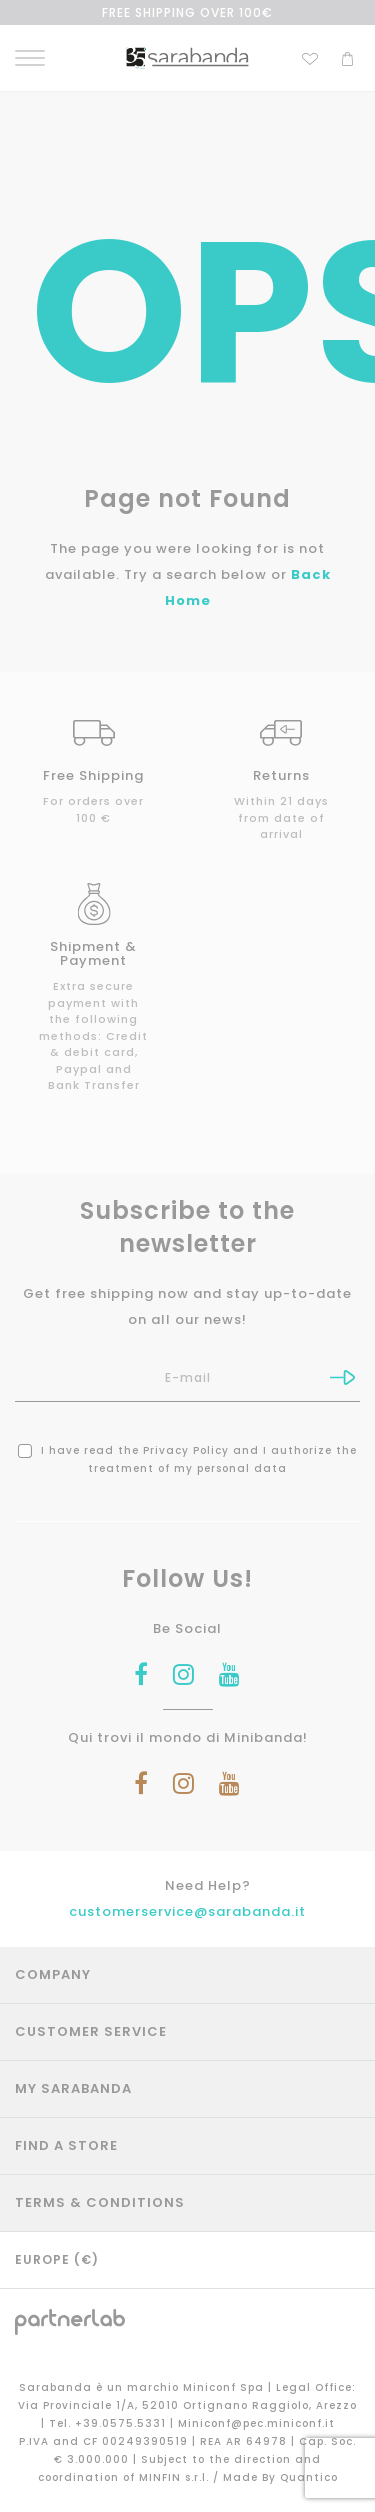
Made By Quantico (280, 2477)
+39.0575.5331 (122, 2423)
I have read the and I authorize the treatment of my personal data (187, 1459)
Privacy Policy (186, 1450)
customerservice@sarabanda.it (187, 1911)
